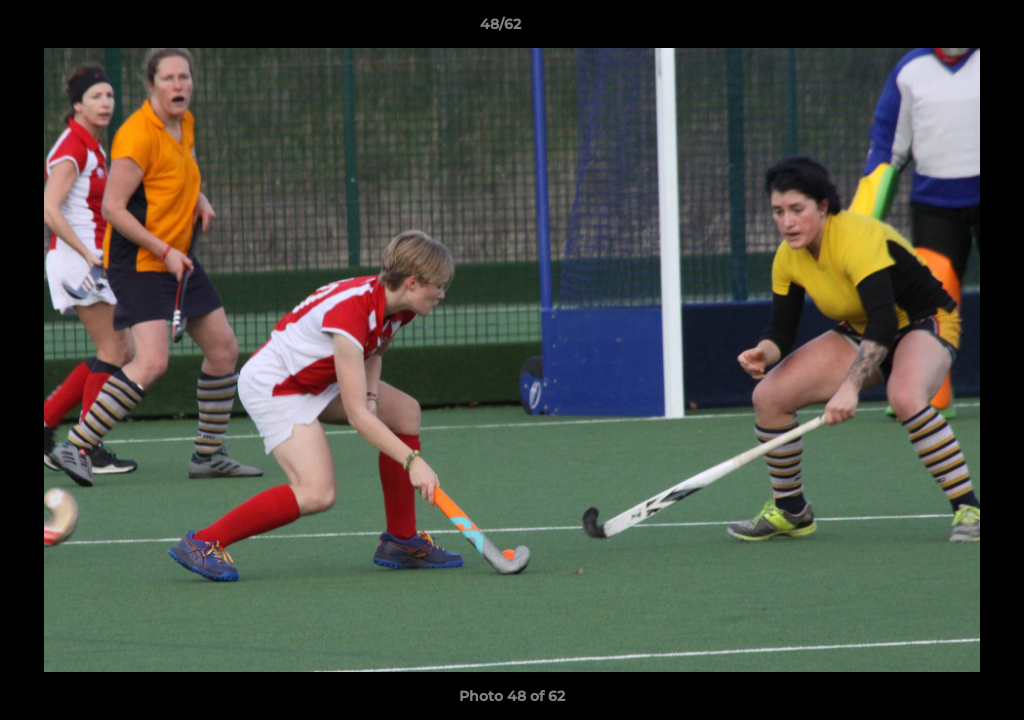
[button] (940, 29)
